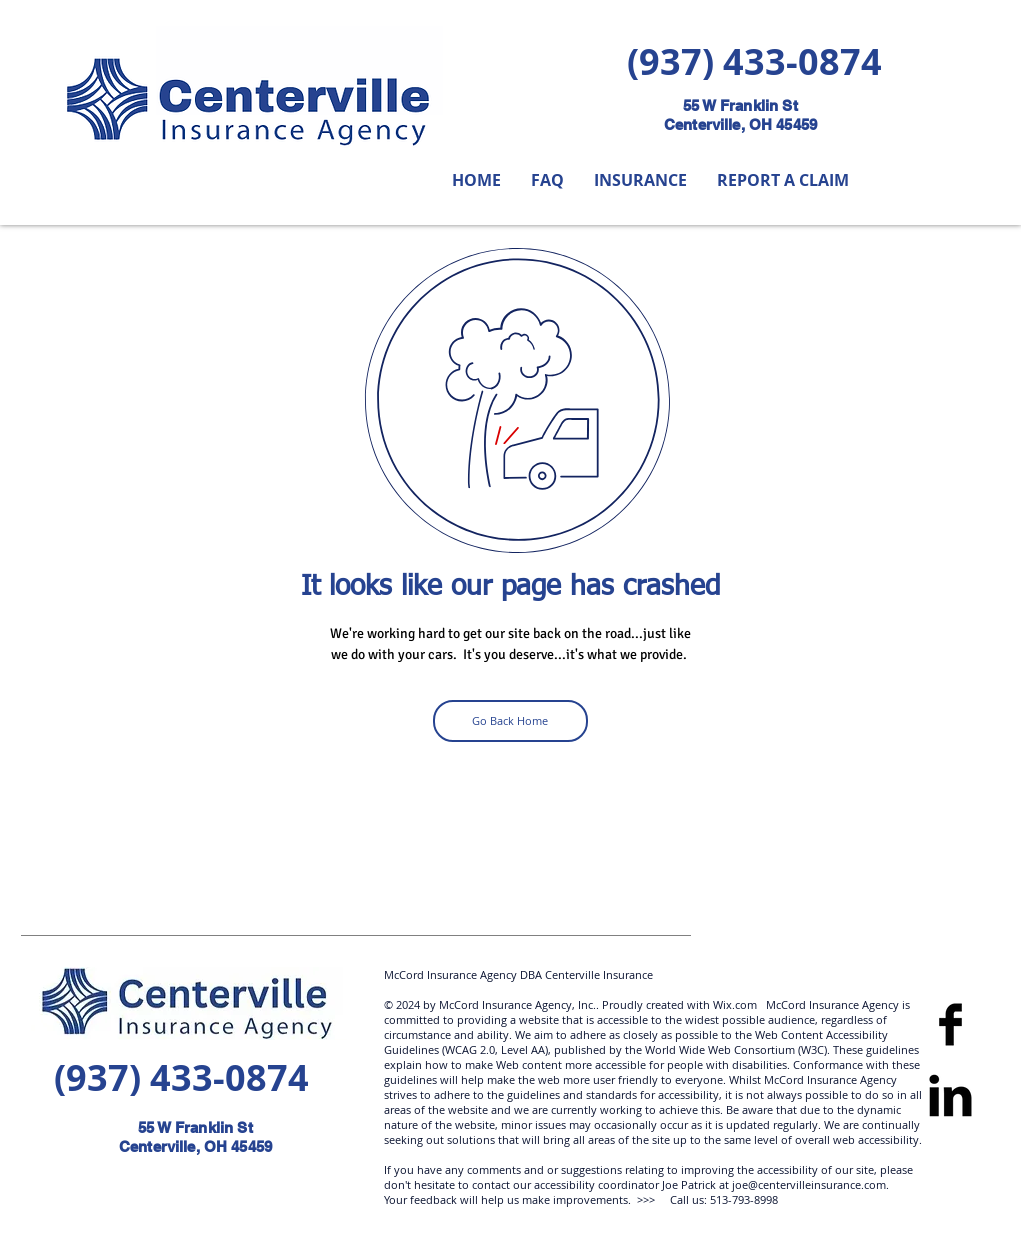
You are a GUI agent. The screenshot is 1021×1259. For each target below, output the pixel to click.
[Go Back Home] (510, 721)
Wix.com (733, 1004)
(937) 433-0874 (754, 61)
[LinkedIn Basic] (950, 1095)
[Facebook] (950, 1024)
